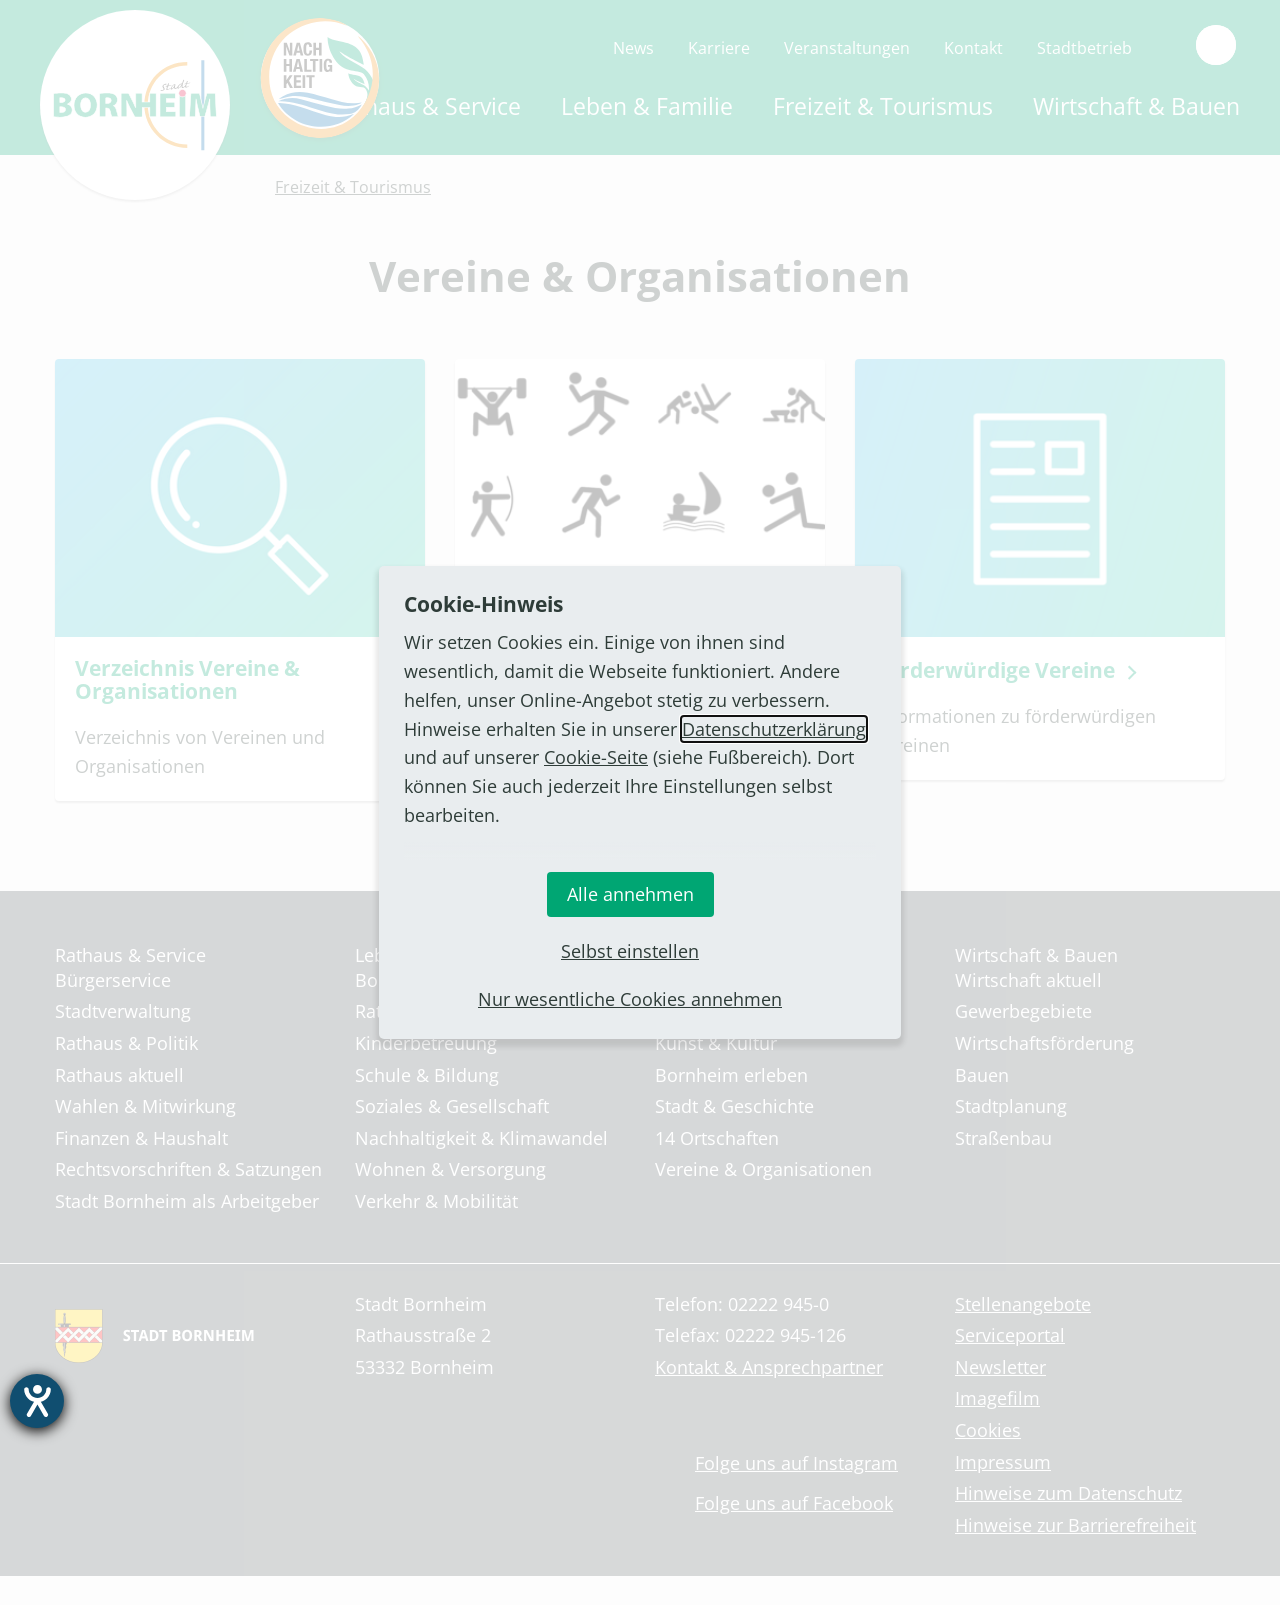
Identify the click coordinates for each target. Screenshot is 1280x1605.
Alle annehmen (630, 894)
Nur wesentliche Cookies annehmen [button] (630, 999)
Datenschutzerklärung (774, 729)
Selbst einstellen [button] (630, 951)
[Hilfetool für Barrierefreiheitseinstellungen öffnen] (37, 1401)
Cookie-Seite (596, 757)
